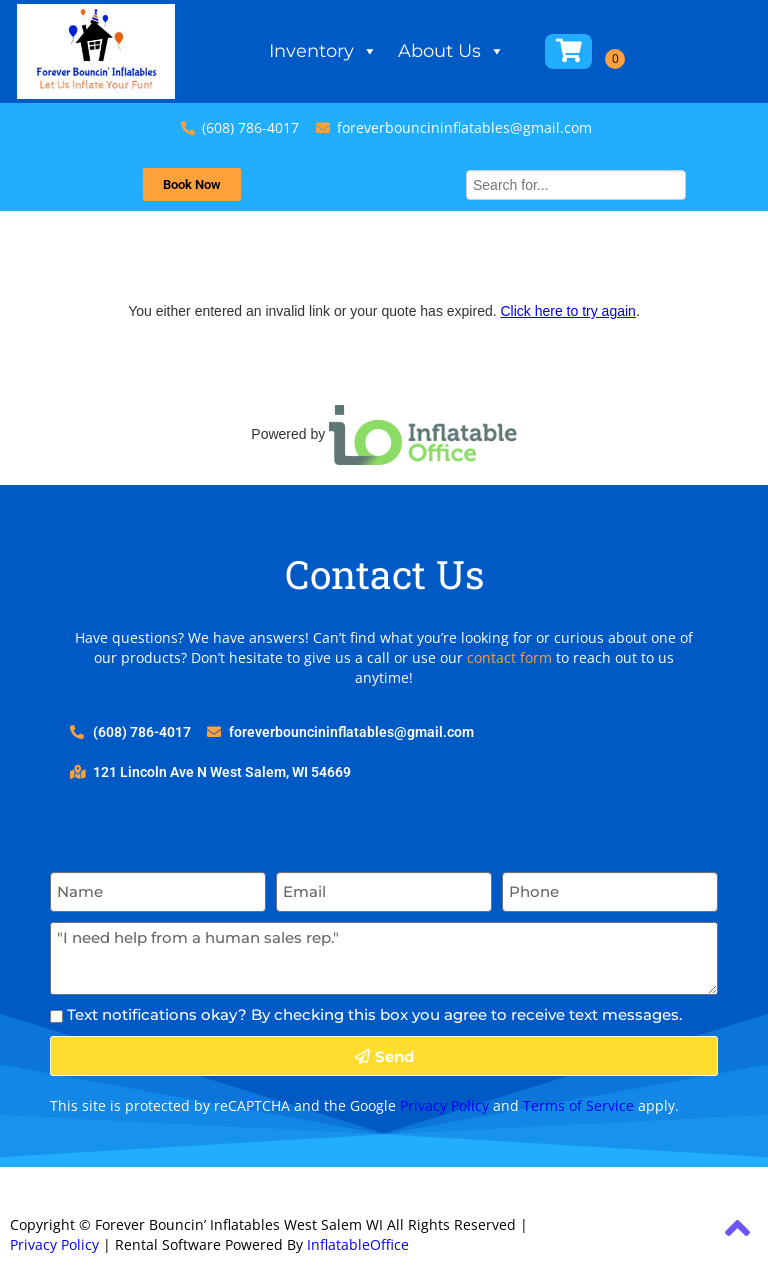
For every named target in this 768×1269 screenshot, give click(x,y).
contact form (509, 657)
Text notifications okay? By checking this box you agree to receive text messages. (374, 1014)
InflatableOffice (358, 1244)
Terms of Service (578, 1105)
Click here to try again (567, 311)
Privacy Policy (444, 1105)
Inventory (323, 51)
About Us (451, 51)
